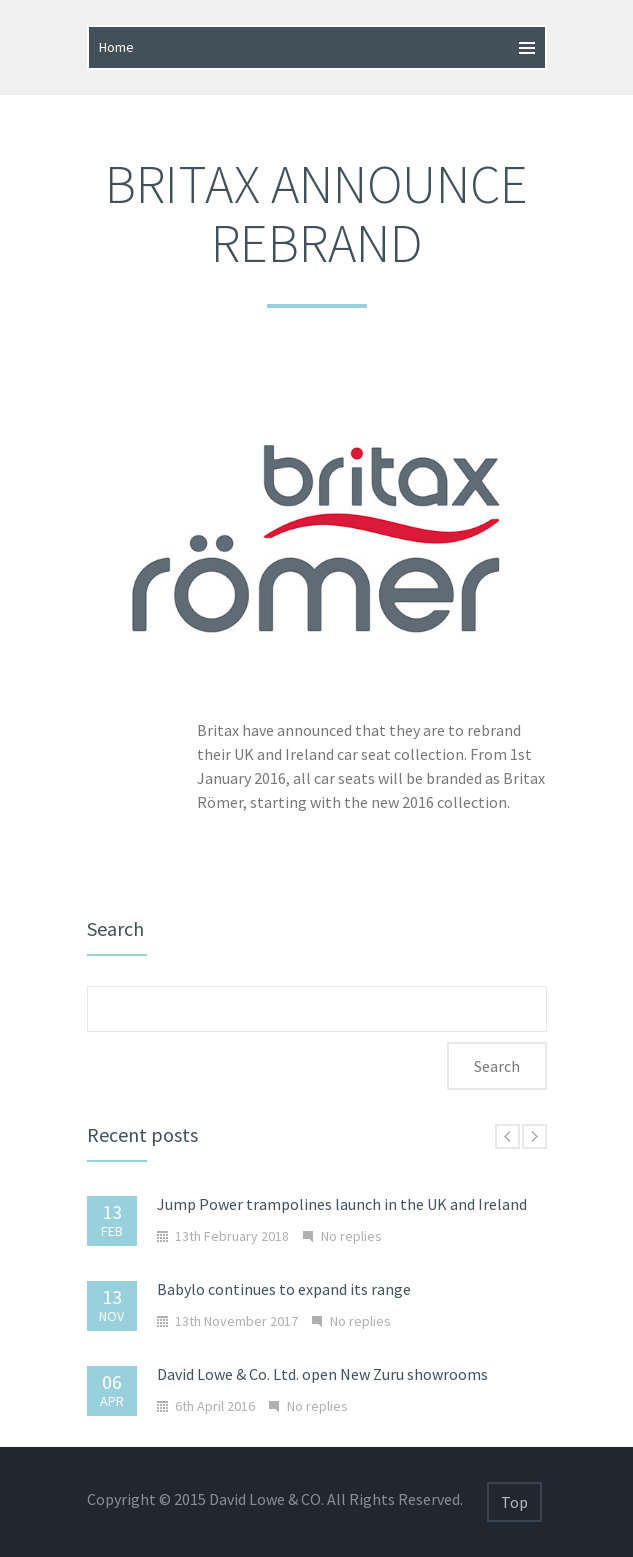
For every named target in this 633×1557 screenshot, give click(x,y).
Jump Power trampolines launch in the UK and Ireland (342, 1204)
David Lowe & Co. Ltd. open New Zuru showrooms (322, 1374)
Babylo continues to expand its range (284, 1289)
